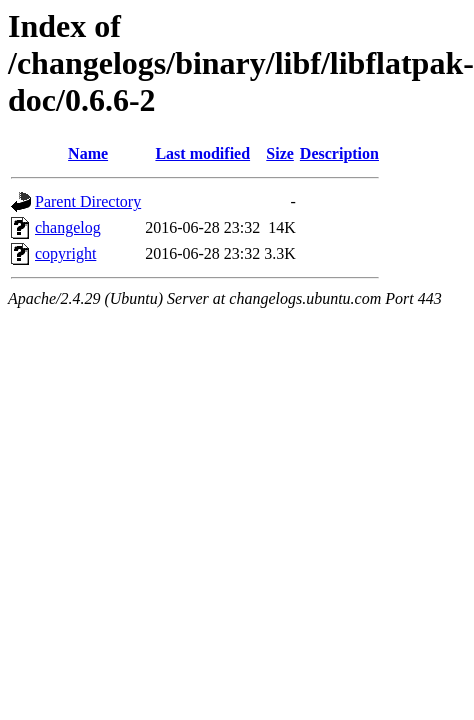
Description (339, 153)
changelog (68, 227)
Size (280, 153)
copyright (65, 253)
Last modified (202, 153)
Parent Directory (88, 201)
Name (88, 153)
